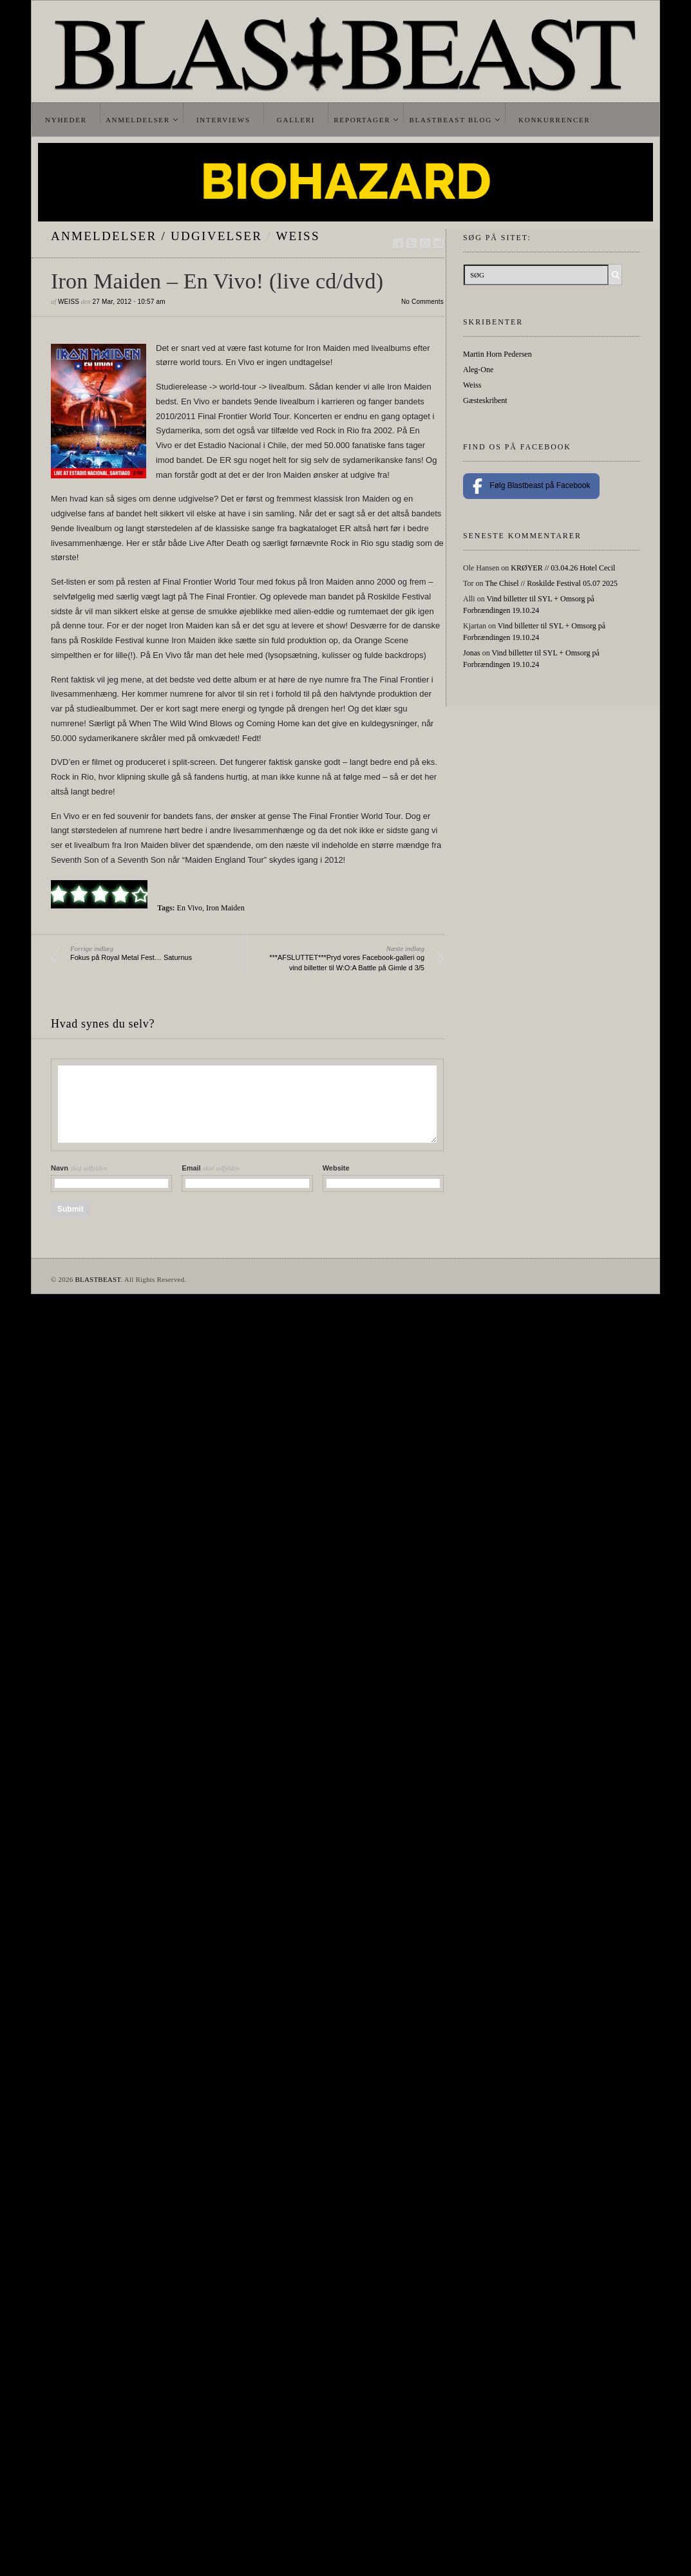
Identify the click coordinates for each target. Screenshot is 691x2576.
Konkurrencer (554, 120)
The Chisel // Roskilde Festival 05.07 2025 (551, 583)
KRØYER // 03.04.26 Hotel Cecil (563, 567)
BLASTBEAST (97, 1279)
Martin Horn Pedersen (497, 354)
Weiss (297, 236)
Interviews (223, 120)
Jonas (471, 652)
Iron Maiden (225, 907)
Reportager (362, 120)
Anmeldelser (138, 120)
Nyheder (66, 120)
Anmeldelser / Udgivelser (156, 236)
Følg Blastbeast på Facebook (531, 486)
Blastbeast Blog (450, 120)
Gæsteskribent (485, 400)
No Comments (422, 301)
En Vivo (189, 907)
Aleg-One (478, 369)
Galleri (296, 120)
